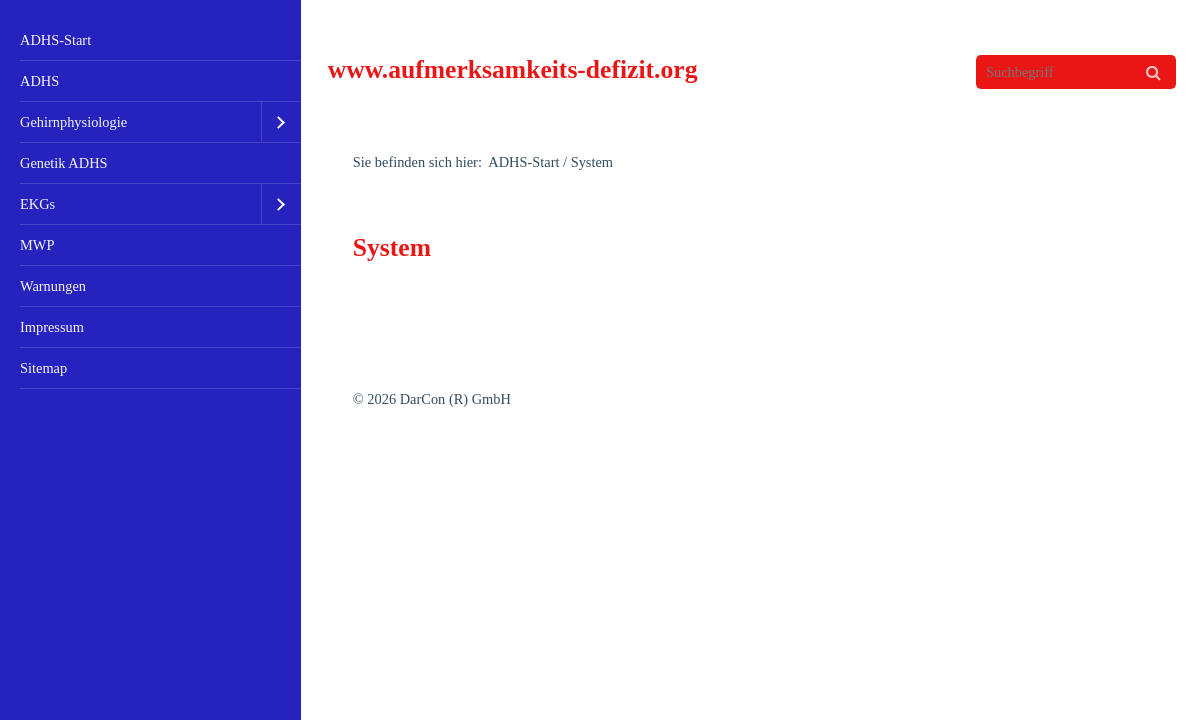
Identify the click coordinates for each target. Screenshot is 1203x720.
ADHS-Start (55, 40)
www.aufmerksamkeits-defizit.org (513, 69)
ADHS (39, 81)
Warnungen (53, 286)
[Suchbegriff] (1076, 72)
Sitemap (43, 368)
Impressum (52, 327)
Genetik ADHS (64, 163)
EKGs (37, 204)
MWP (37, 245)
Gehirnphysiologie (73, 122)
